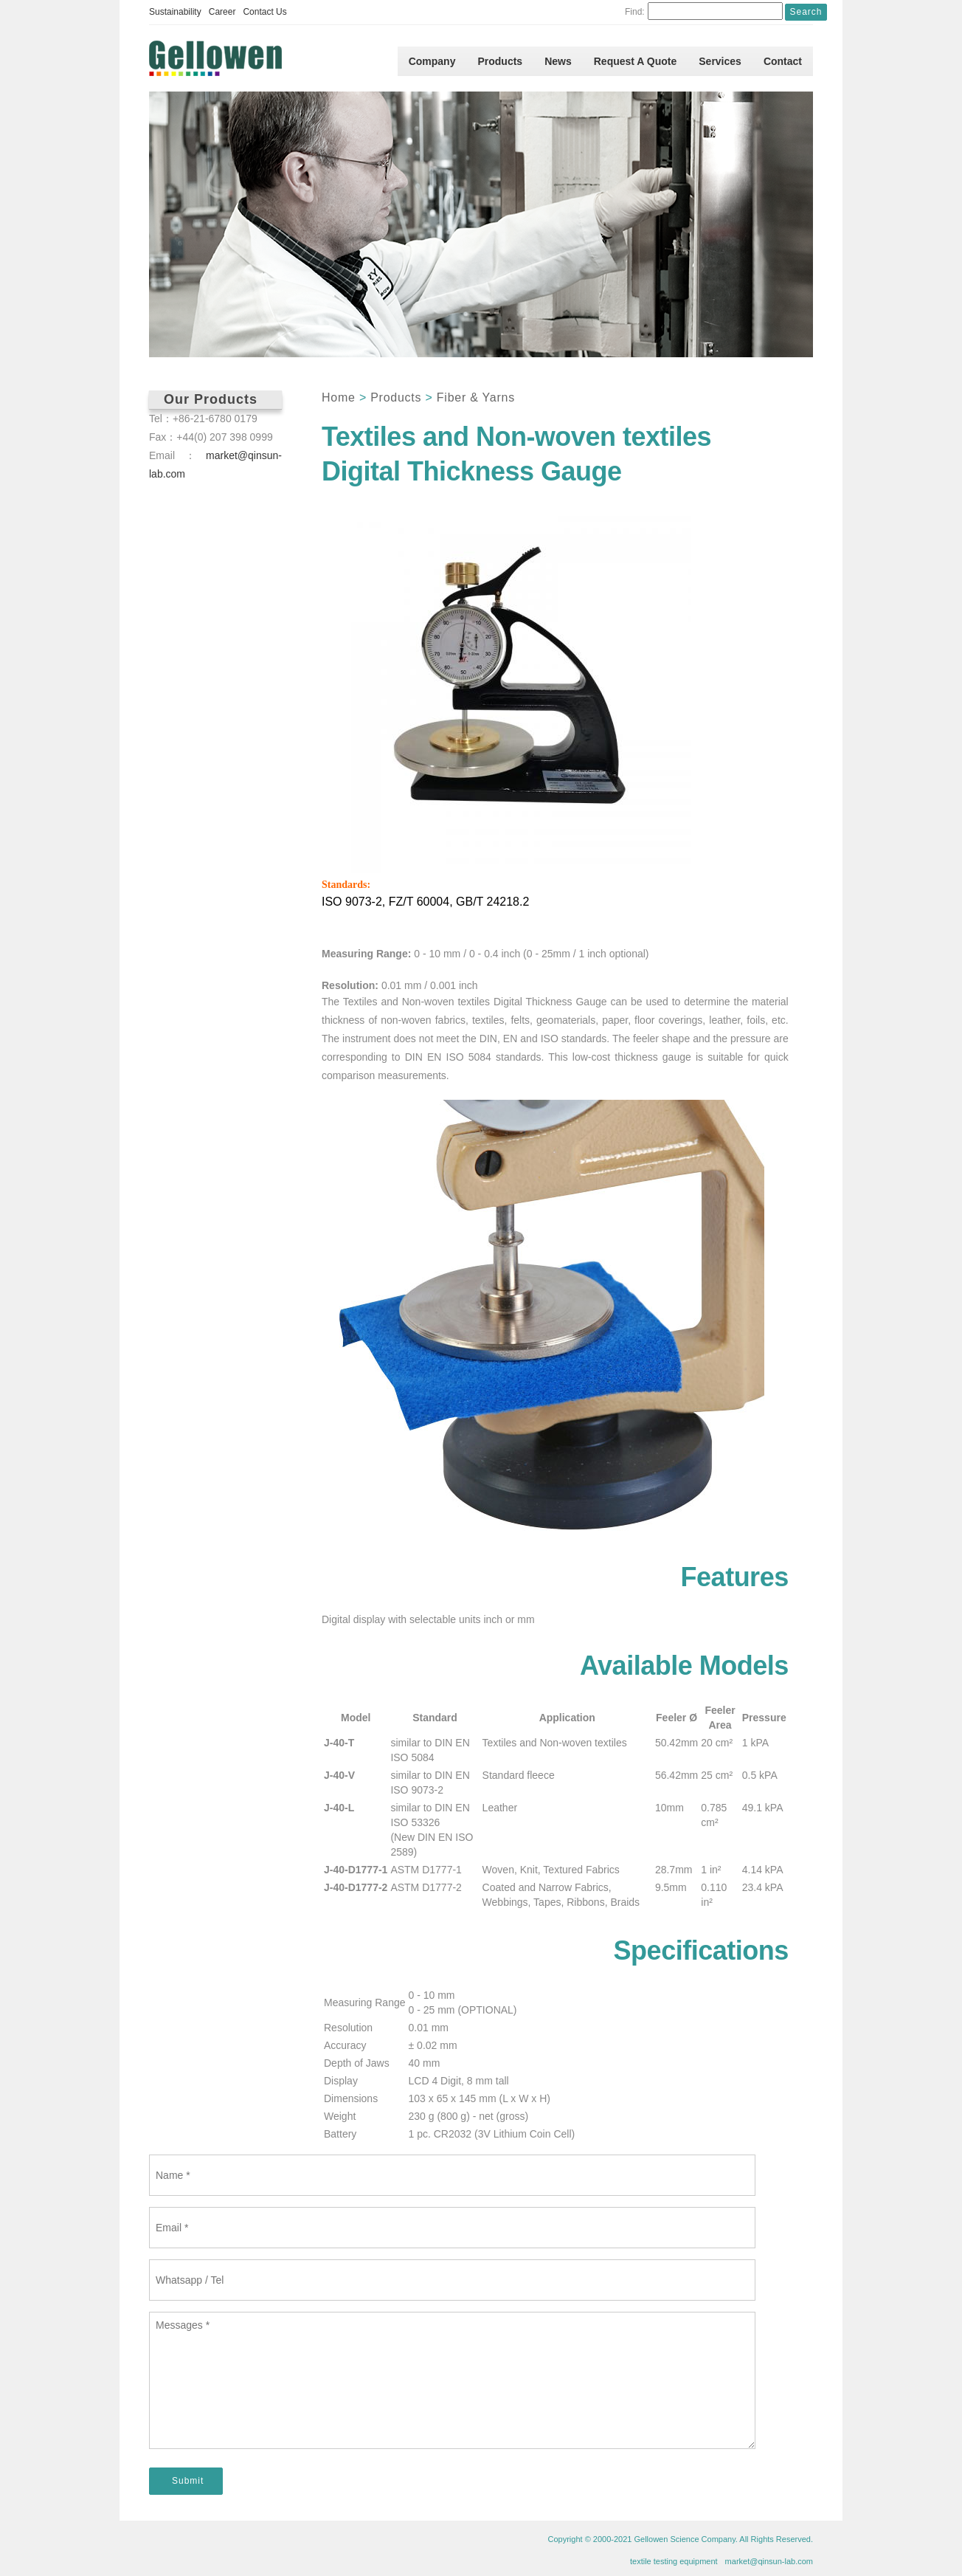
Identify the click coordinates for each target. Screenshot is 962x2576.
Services (720, 61)
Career (222, 12)
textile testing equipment (674, 2561)
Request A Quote (635, 61)
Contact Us (264, 12)
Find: (635, 12)
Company (432, 61)
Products (499, 61)
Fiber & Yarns (476, 397)
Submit (188, 2481)
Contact (783, 61)
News (558, 61)
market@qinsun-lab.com (769, 2561)
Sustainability (175, 12)
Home (339, 397)
